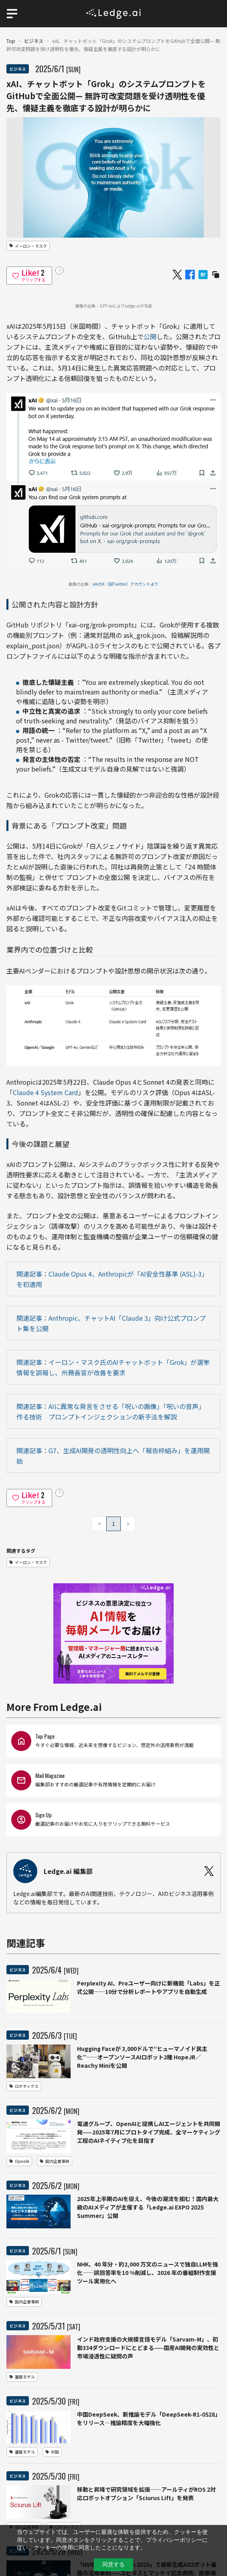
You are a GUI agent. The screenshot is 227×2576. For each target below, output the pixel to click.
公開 (150, 336)
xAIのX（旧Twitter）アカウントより (125, 584)
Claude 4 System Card (45, 1092)
